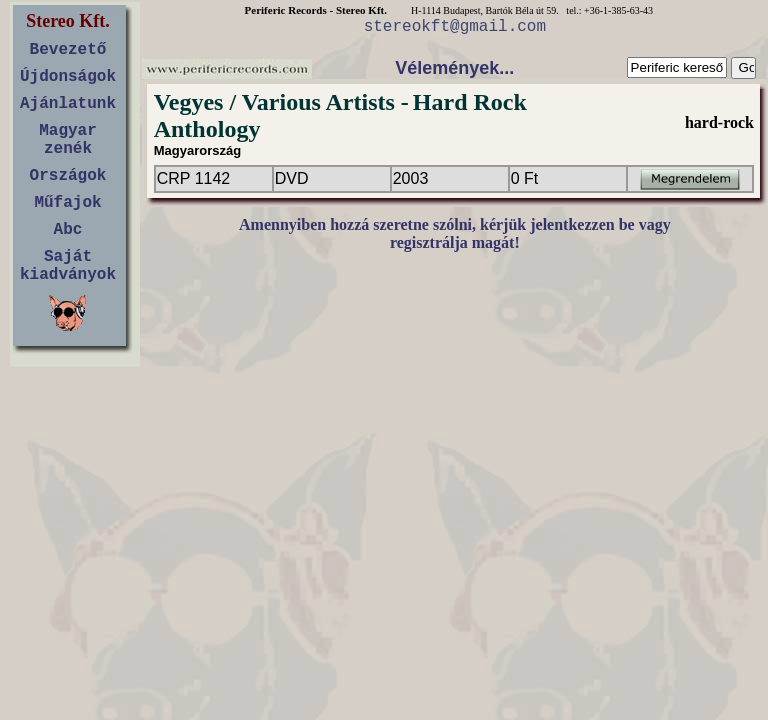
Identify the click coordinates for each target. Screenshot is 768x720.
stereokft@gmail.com (455, 27)
